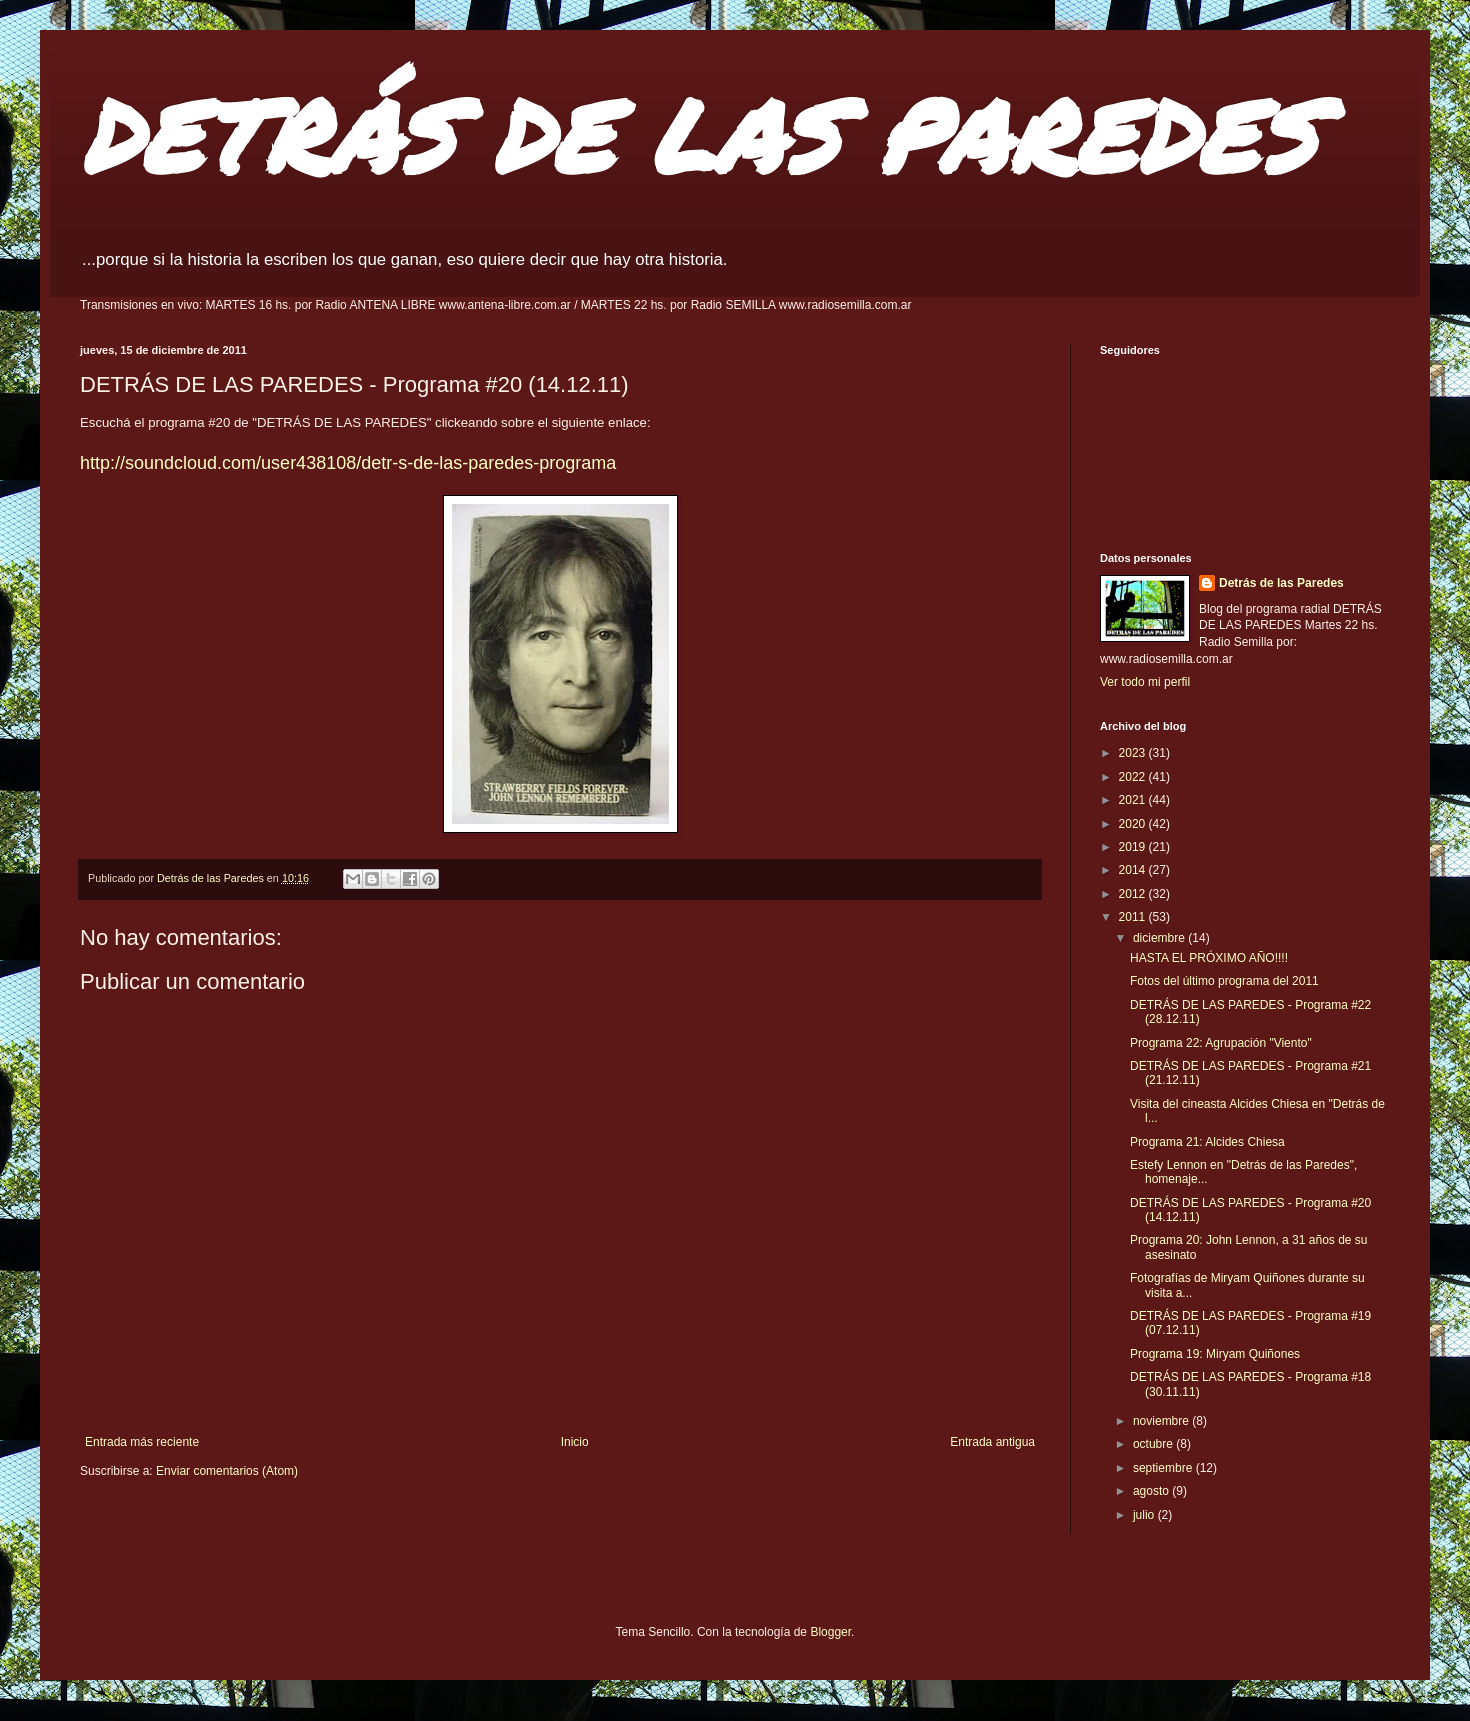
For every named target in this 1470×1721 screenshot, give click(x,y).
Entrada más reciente (142, 1442)
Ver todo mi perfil (1145, 682)
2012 (1134, 894)
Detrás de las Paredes (1281, 583)
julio (1145, 1515)
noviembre (1162, 1421)
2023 (1134, 753)
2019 (1134, 847)
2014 (1134, 870)
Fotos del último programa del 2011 (1224, 981)
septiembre (1164, 1468)
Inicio (575, 1442)
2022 (1134, 777)
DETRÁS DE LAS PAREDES (698, 134)
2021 (1134, 800)
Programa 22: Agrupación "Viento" (1221, 1043)
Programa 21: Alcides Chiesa (1207, 1142)
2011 (1134, 917)
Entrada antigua (992, 1442)
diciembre (1160, 938)
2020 (1134, 824)
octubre (1154, 1444)
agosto (1152, 1491)
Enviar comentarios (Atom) (227, 1471)
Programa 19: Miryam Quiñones (1215, 1354)
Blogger (830, 1632)
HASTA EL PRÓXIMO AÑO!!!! (1209, 958)
